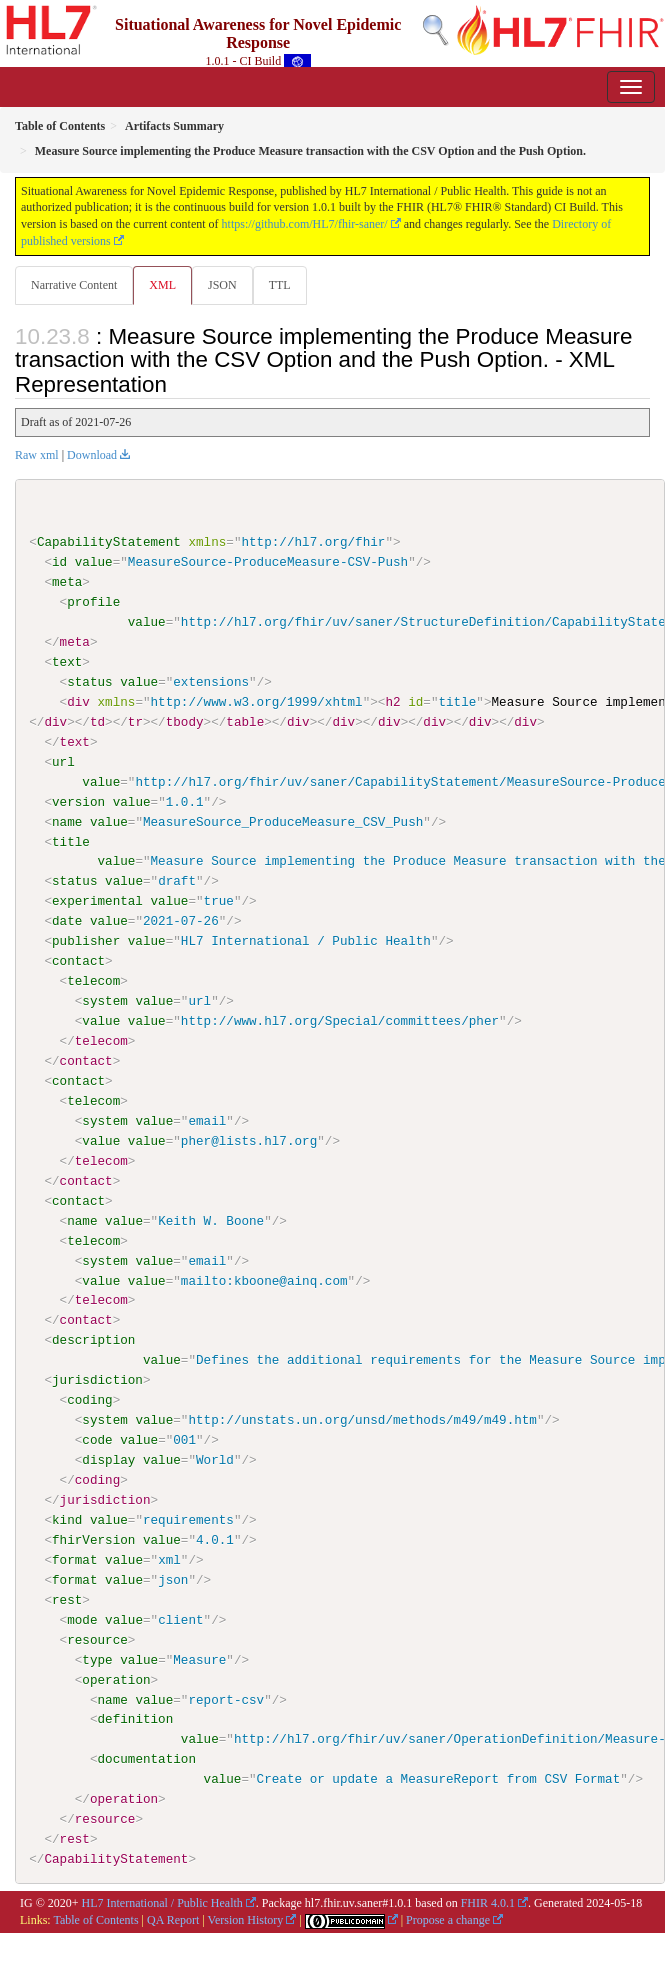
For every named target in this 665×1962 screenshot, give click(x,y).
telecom (93, 981)
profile (93, 602)
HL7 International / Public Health (162, 1902)
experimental (97, 901)
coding (89, 1400)
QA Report (173, 1919)
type (97, 1659)
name (67, 821)
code (97, 1439)
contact (78, 961)
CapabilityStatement (109, 542)
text (67, 662)
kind (67, 1519)
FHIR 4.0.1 (488, 1902)
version (78, 801)
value (94, 562)
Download (92, 455)
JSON (222, 285)
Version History (246, 1919)
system (104, 1001)
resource (97, 1639)
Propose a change (448, 1919)
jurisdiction (97, 1380)
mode (82, 1619)
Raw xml (37, 455)
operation (116, 1679)
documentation (146, 1758)
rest (67, 1599)
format (74, 1559)
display (108, 1459)
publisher (86, 941)
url (63, 762)
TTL (280, 285)
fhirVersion (93, 1539)
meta (67, 582)
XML (162, 285)
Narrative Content (74, 285)
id (59, 562)
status (89, 682)
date (67, 921)
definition (135, 1719)
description (93, 1340)
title (71, 841)
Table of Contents (95, 1919)
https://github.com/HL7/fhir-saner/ (305, 224)
